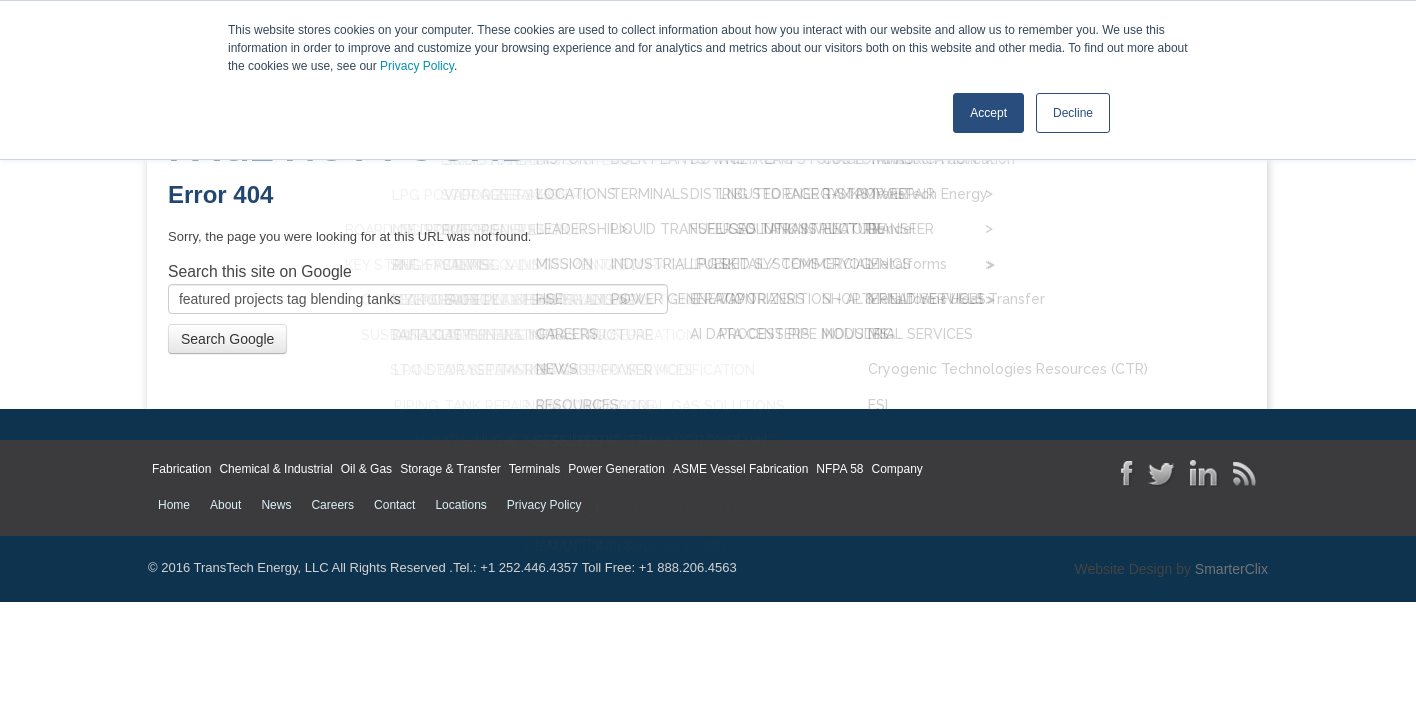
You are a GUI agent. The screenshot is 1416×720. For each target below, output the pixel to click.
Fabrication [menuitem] (181, 468)
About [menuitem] (225, 504)
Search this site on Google (260, 269)
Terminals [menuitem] (534, 468)
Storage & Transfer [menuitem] (450, 468)
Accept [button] (988, 113)
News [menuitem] (276, 504)
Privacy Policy (417, 66)
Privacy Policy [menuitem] (544, 504)
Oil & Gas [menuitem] (366, 468)
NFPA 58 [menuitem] (839, 468)
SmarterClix (1231, 568)
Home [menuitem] (174, 504)
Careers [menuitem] (332, 504)
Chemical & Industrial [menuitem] (275, 468)
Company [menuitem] (896, 468)
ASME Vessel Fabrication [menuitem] (740, 468)
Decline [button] (1073, 113)
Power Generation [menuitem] (616, 468)
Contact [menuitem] (394, 504)
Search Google (227, 337)
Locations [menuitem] (460, 504)
